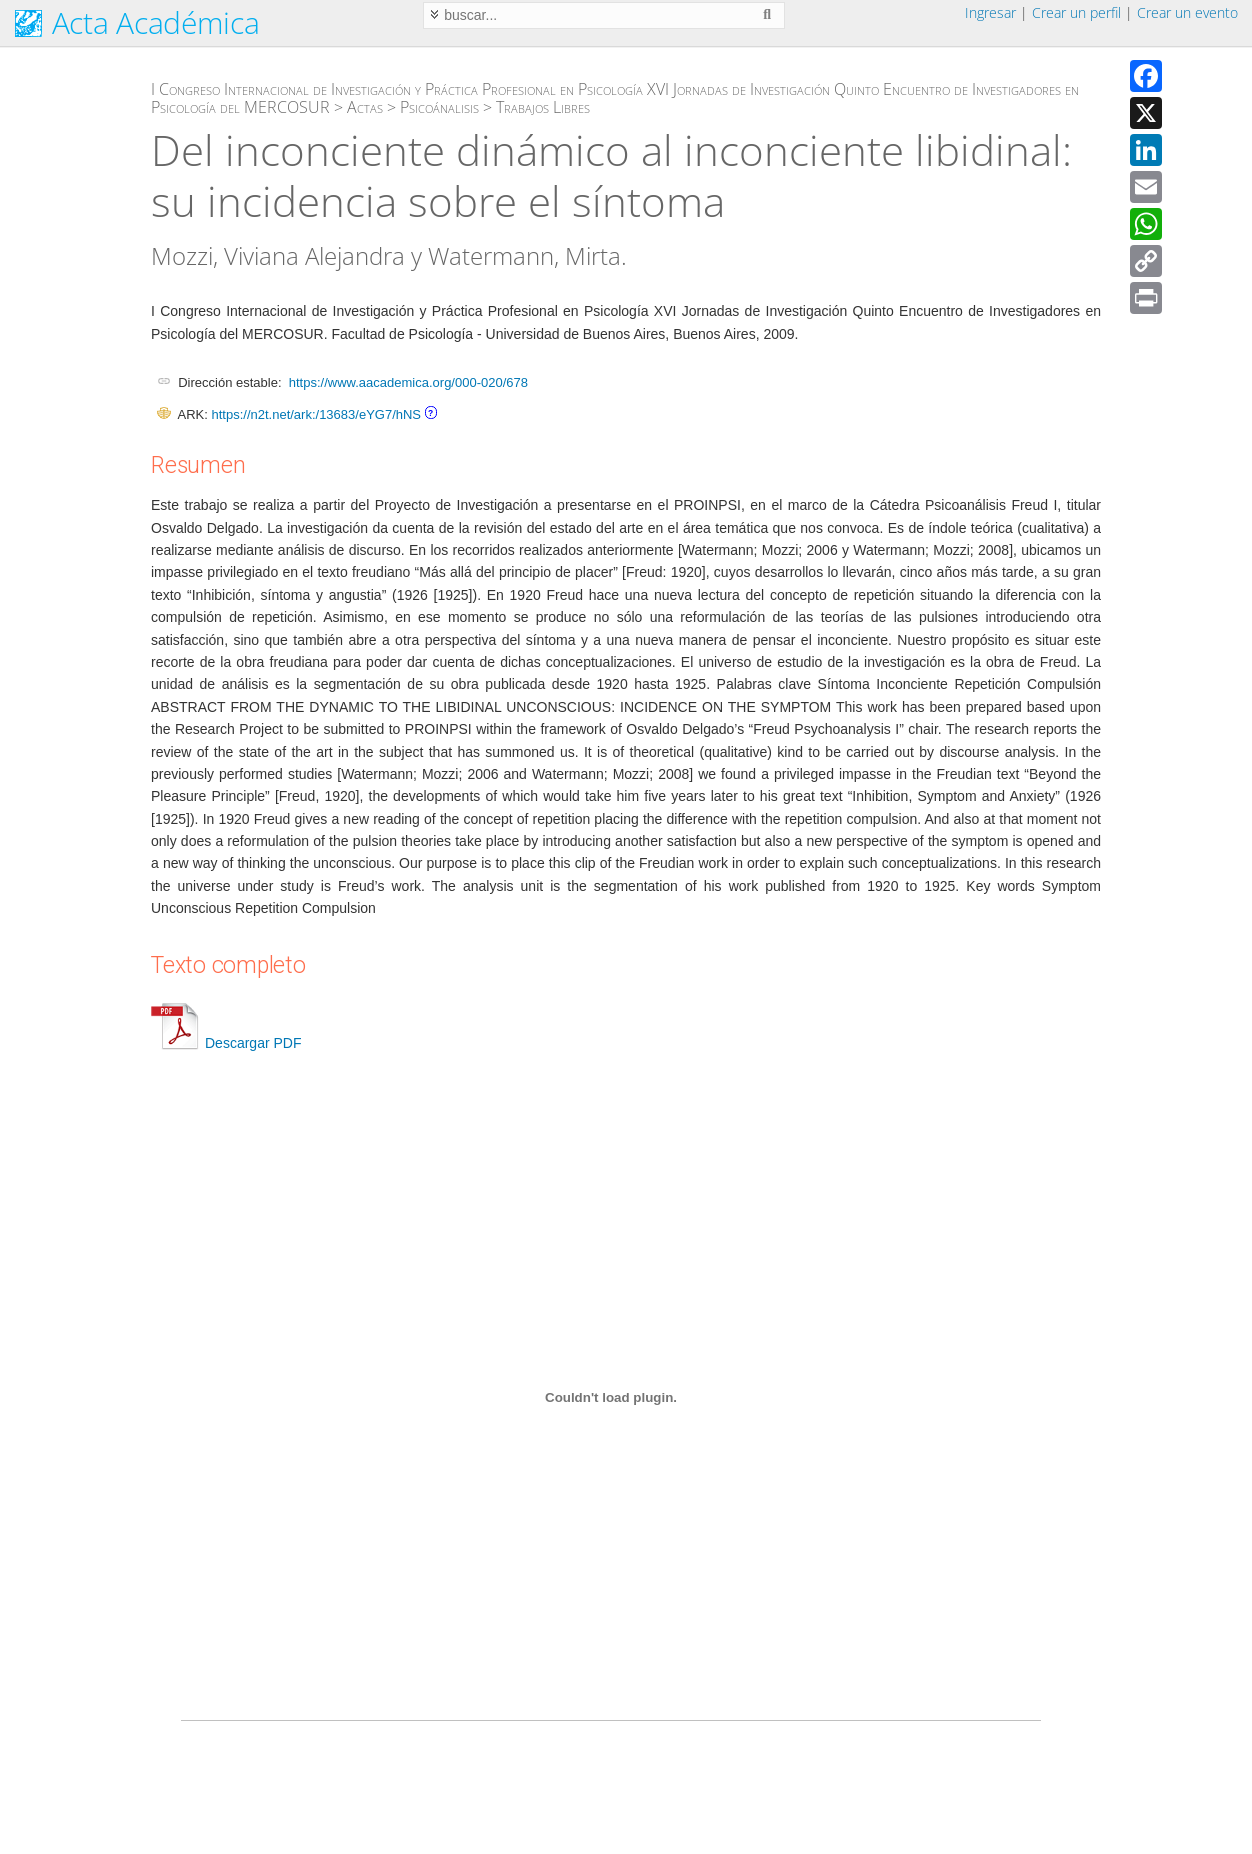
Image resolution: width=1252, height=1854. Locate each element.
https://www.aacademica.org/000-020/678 (408, 382)
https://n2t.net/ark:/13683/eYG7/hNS (316, 414)
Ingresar (990, 12)
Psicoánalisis (439, 107)
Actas (365, 107)
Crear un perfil (1076, 12)
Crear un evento (1187, 12)
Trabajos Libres (543, 107)
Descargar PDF (226, 1043)
